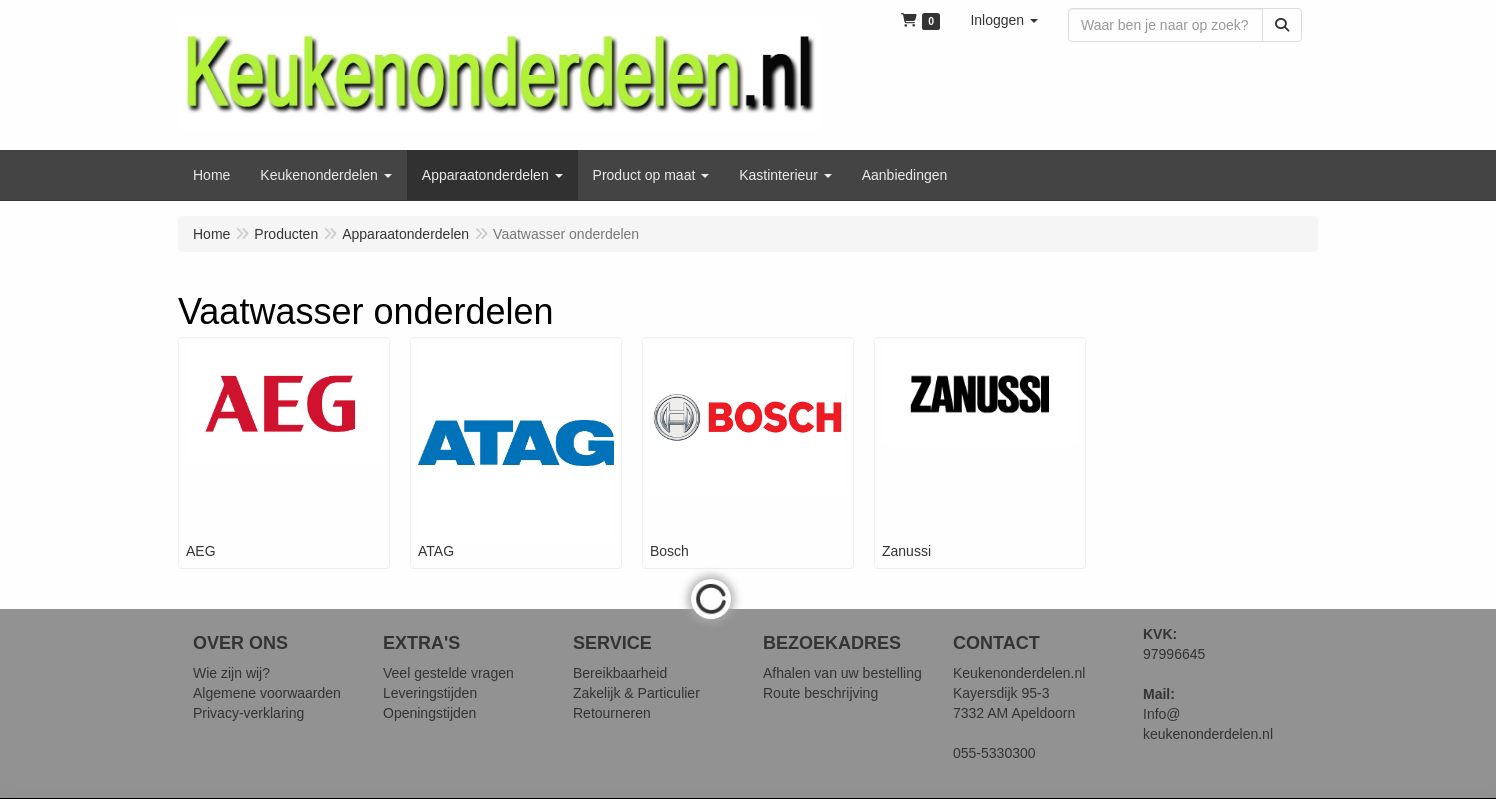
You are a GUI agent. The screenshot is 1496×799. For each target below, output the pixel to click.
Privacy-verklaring (248, 713)
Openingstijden (429, 713)
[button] (1004, 20)
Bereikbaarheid (620, 673)
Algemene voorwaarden (267, 693)
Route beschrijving (820, 693)
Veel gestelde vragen (448, 673)
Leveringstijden (430, 693)
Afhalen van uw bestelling (842, 673)
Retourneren (612, 713)
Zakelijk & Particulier (636, 693)
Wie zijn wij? (231, 673)
